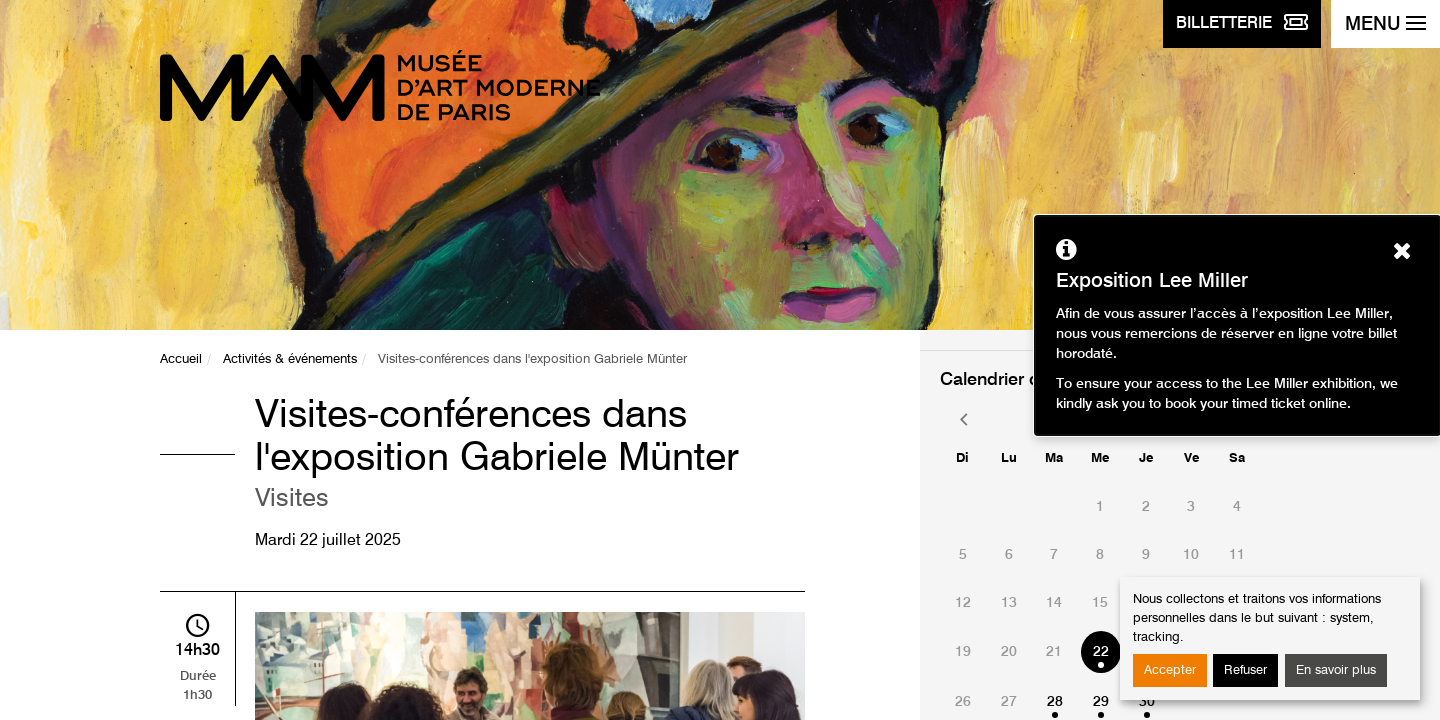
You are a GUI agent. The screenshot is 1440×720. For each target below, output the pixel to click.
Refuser (1245, 670)
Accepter (1170, 670)
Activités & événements (290, 359)
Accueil (181, 359)
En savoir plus (1336, 670)
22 (1101, 652)
